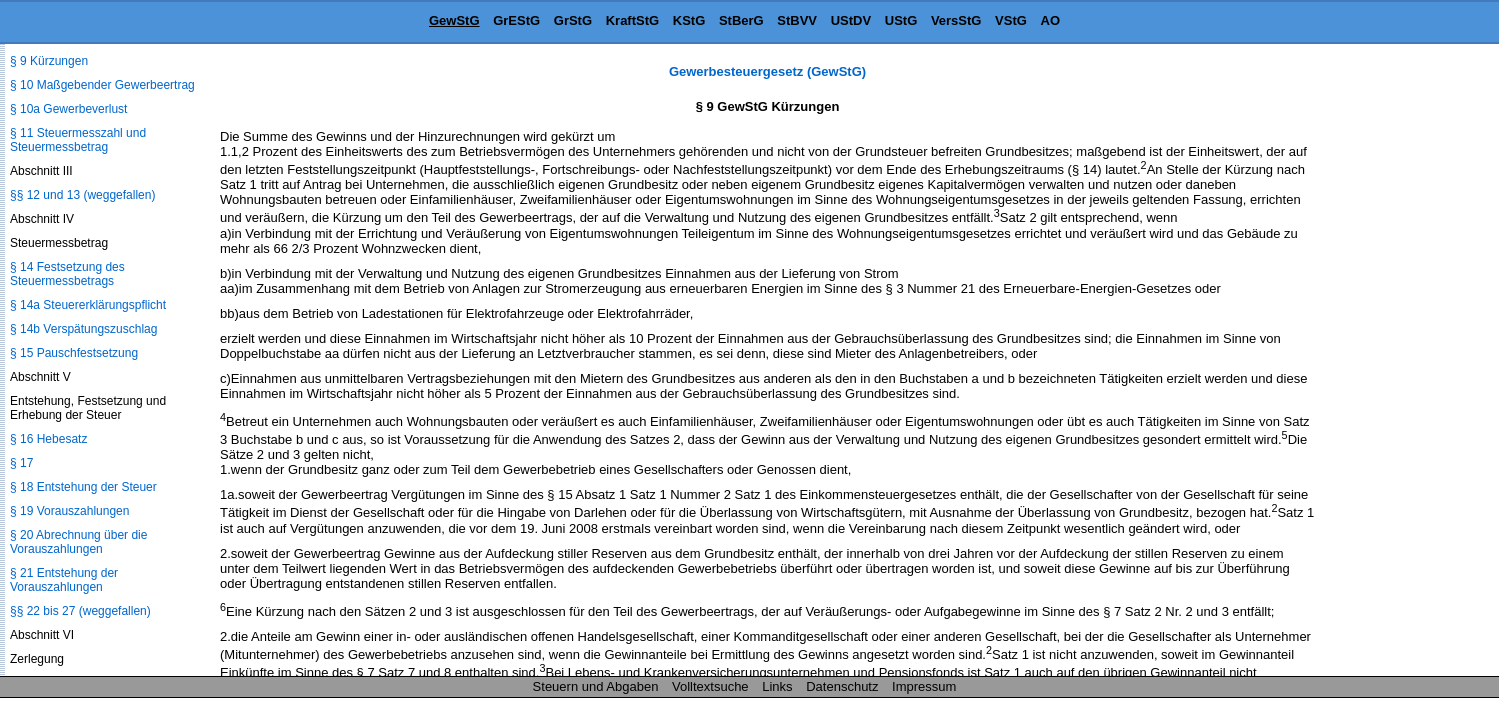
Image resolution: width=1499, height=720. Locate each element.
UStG (901, 20)
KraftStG (632, 20)
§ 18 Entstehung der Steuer (83, 487)
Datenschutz (842, 686)
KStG (689, 20)
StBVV (797, 20)
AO (1051, 20)
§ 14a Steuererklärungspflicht (88, 305)
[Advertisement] (1399, 364)
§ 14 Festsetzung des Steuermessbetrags (67, 274)
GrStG (573, 20)
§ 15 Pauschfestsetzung (74, 353)
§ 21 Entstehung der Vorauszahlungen (64, 580)
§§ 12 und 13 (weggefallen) (82, 195)
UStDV (851, 20)
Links (777, 686)
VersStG (956, 20)
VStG (1011, 20)
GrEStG (516, 20)
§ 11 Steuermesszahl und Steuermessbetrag (78, 140)
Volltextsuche (710, 686)
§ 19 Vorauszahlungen (69, 511)
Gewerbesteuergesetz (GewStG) (767, 71)
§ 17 (21, 463)
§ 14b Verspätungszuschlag (83, 329)
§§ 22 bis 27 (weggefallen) (80, 611)
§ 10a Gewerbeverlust (68, 109)
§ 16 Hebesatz (48, 439)
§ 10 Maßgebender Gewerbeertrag (102, 85)
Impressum (924, 686)
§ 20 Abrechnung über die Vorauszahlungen (78, 542)
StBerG (741, 20)
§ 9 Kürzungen (49, 61)
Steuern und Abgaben (596, 686)
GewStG (454, 20)
